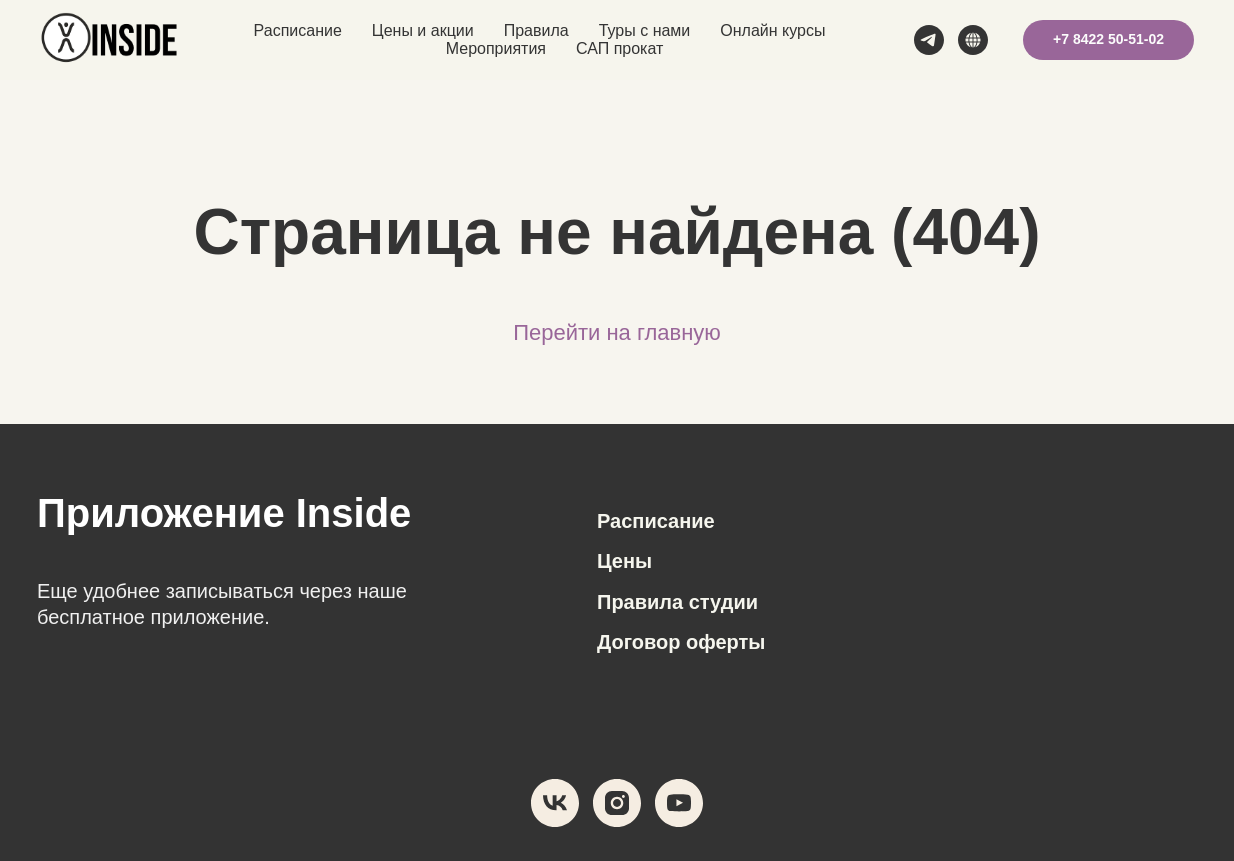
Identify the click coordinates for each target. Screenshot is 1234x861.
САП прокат (619, 48)
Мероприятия (496, 48)
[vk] (555, 803)
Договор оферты (681, 642)
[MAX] (973, 40)
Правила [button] (536, 30)
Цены (624, 561)
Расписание (298, 30)
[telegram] (929, 40)
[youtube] (679, 803)
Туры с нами (645, 30)
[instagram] (617, 803)
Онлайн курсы (772, 30)
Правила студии (677, 602)
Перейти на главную (617, 332)
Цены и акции (423, 30)
